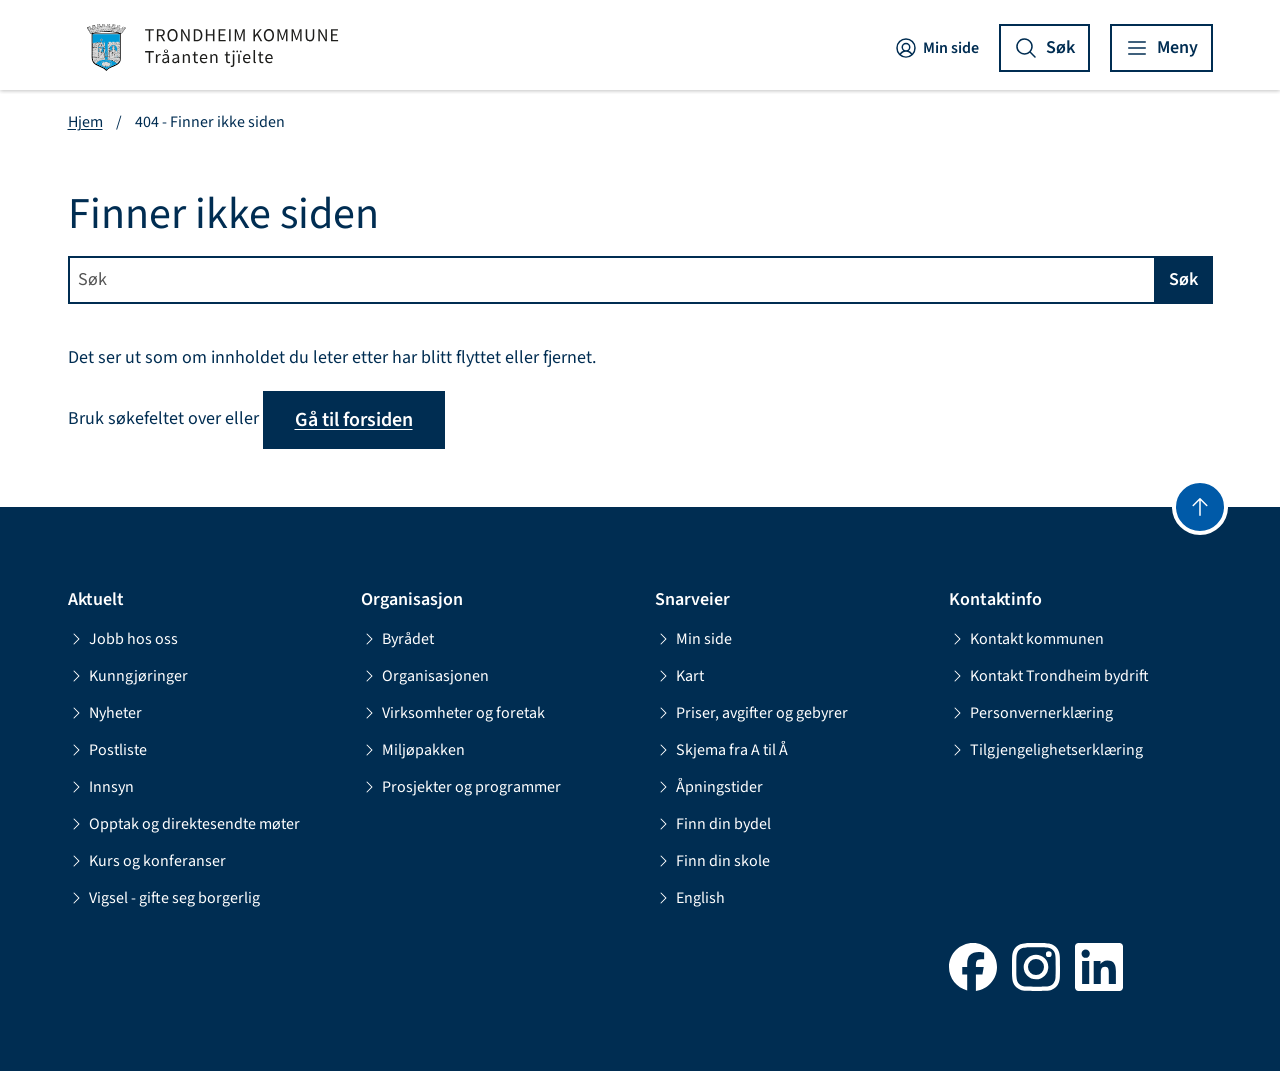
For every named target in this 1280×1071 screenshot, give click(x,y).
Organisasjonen (425, 676)
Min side (936, 48)
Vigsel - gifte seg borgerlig (164, 898)
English (690, 898)
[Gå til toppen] (1200, 507)
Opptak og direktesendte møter (184, 824)
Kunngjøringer (128, 676)
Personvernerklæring (1031, 713)
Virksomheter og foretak (453, 713)
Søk (1183, 279)
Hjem (85, 122)
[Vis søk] (1044, 48)
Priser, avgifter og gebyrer (751, 713)
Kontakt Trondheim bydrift (1049, 676)
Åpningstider (709, 787)
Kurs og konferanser (147, 861)
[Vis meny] (1161, 48)
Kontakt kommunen (1026, 639)
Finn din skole (712, 861)
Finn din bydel (713, 824)
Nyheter (105, 713)
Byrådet (397, 639)
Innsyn (101, 787)
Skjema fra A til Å (721, 750)
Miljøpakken (413, 750)
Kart (679, 676)
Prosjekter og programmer (461, 787)
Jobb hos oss (123, 639)
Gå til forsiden (354, 420)
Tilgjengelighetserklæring (1046, 750)
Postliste (107, 750)
